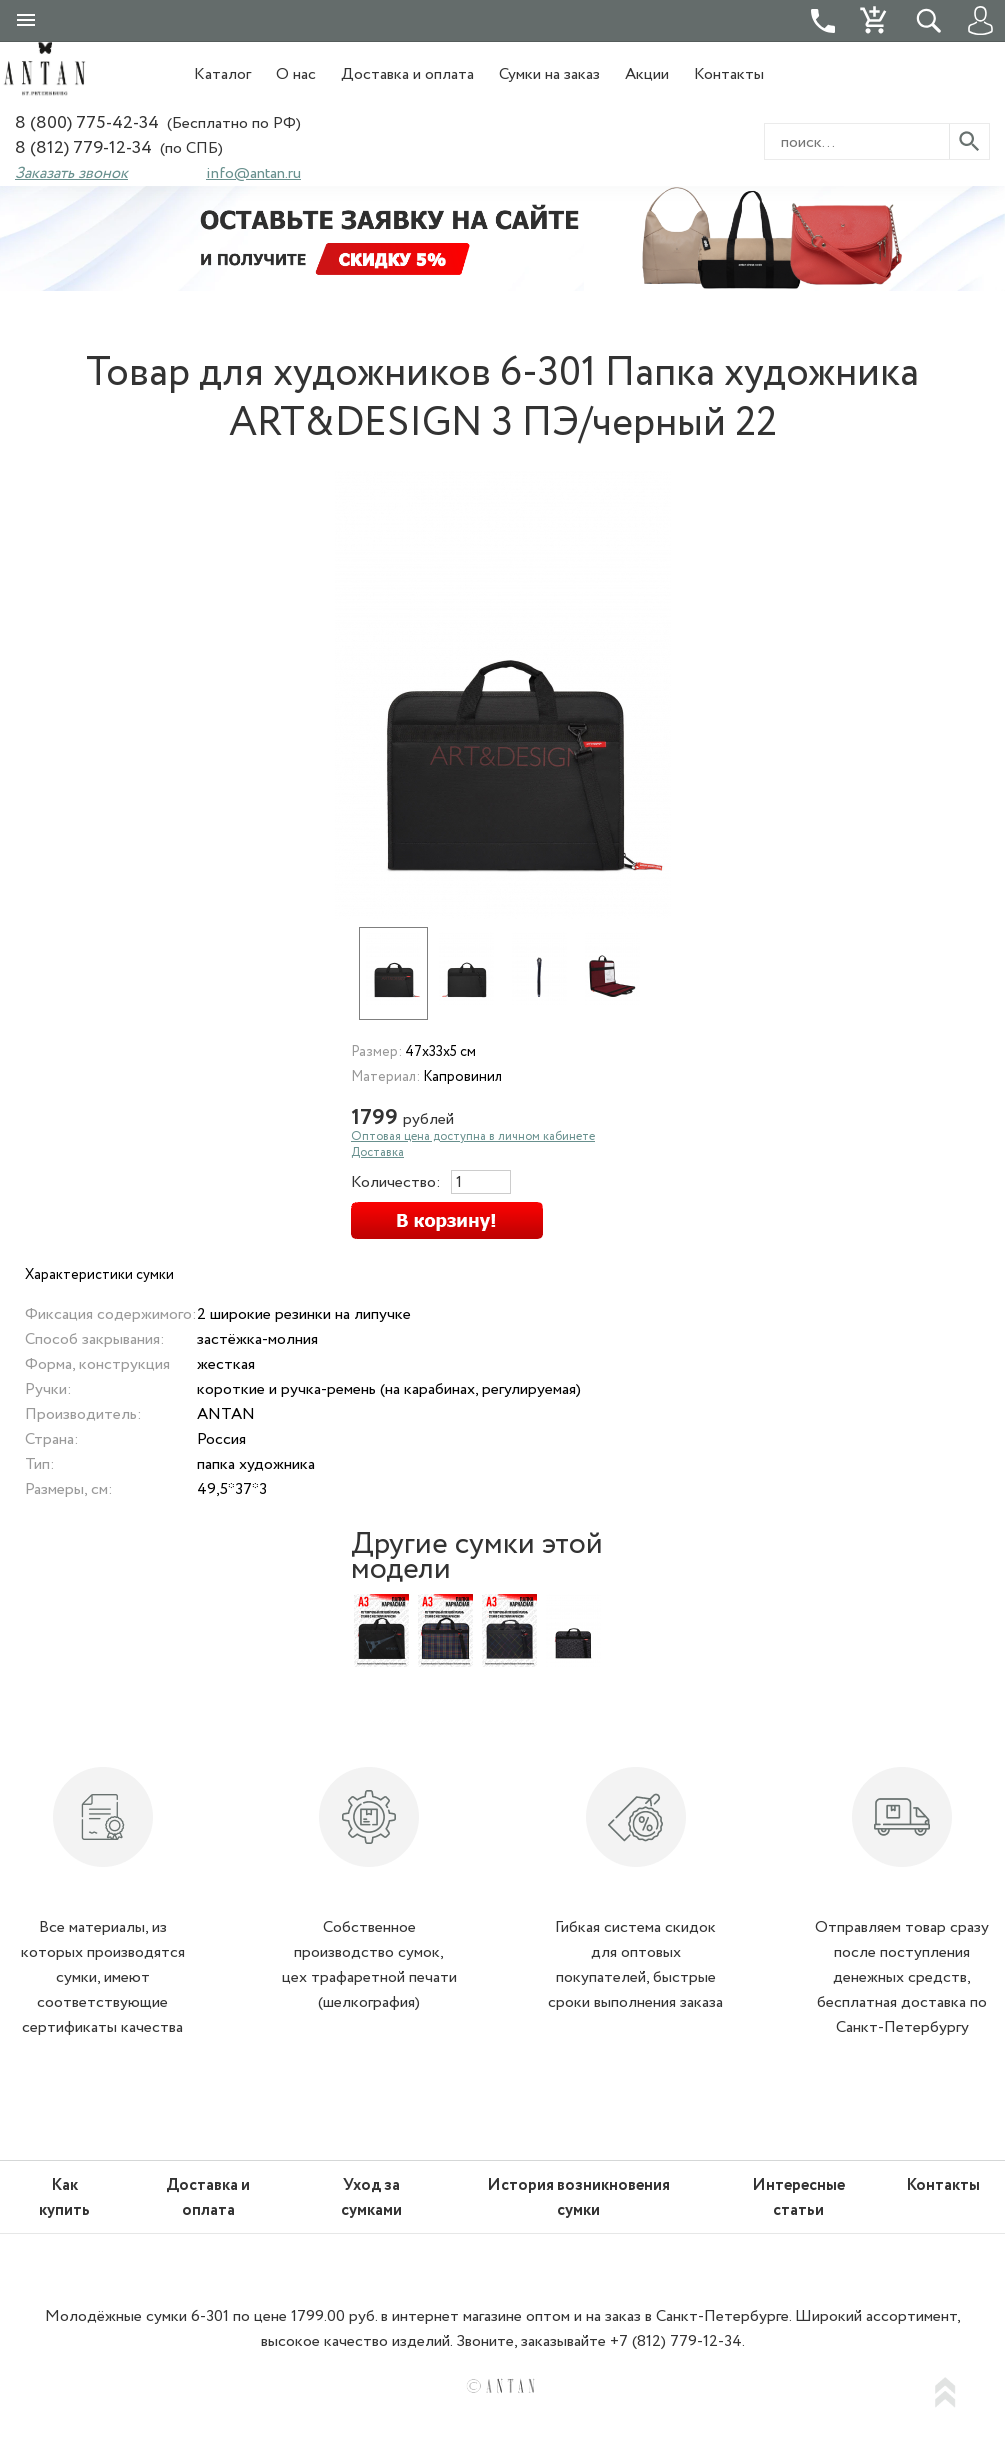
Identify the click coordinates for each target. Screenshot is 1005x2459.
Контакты (729, 74)
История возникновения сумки (578, 2198)
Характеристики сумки (99, 1275)
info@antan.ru (253, 173)
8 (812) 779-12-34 (83, 148)
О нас (296, 74)
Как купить (64, 2198)
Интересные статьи (798, 2198)
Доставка (377, 1152)
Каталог (222, 74)
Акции (647, 74)
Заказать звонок (71, 173)
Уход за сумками (371, 2198)
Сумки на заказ (549, 74)
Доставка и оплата (407, 74)
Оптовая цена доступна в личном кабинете (473, 1136)
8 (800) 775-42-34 (87, 123)
